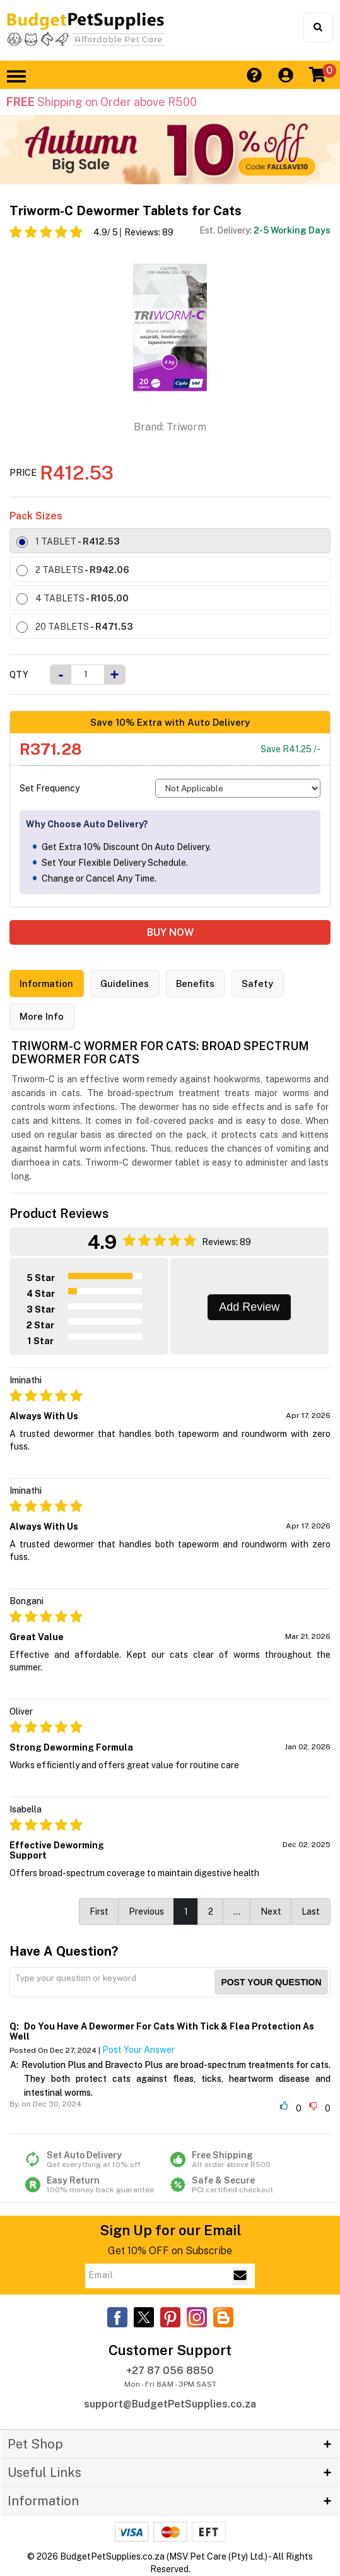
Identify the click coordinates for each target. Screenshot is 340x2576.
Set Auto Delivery (97, 2160)
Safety (261, 983)
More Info (42, 1017)
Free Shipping (242, 2160)
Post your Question (271, 1983)
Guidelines (127, 983)
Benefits (198, 983)
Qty (18, 675)
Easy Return (97, 2185)
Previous (146, 1912)
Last (311, 1912)
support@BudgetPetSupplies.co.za (170, 2405)
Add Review (249, 1307)
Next (271, 1912)
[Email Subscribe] (240, 2276)
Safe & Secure (242, 2185)
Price (23, 473)
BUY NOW (170, 932)
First (99, 1912)
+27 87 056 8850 (170, 2371)
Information (47, 983)
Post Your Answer (138, 2050)
